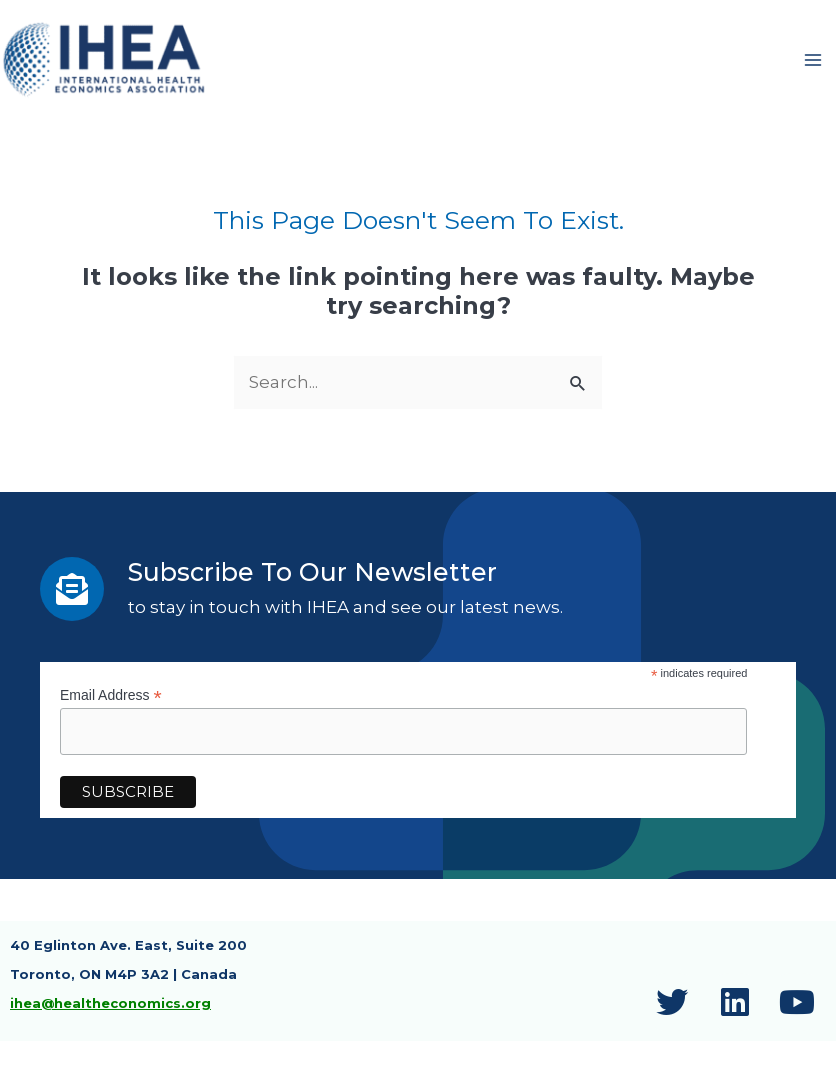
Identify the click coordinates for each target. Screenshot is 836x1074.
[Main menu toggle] (814, 62)
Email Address (111, 698)
